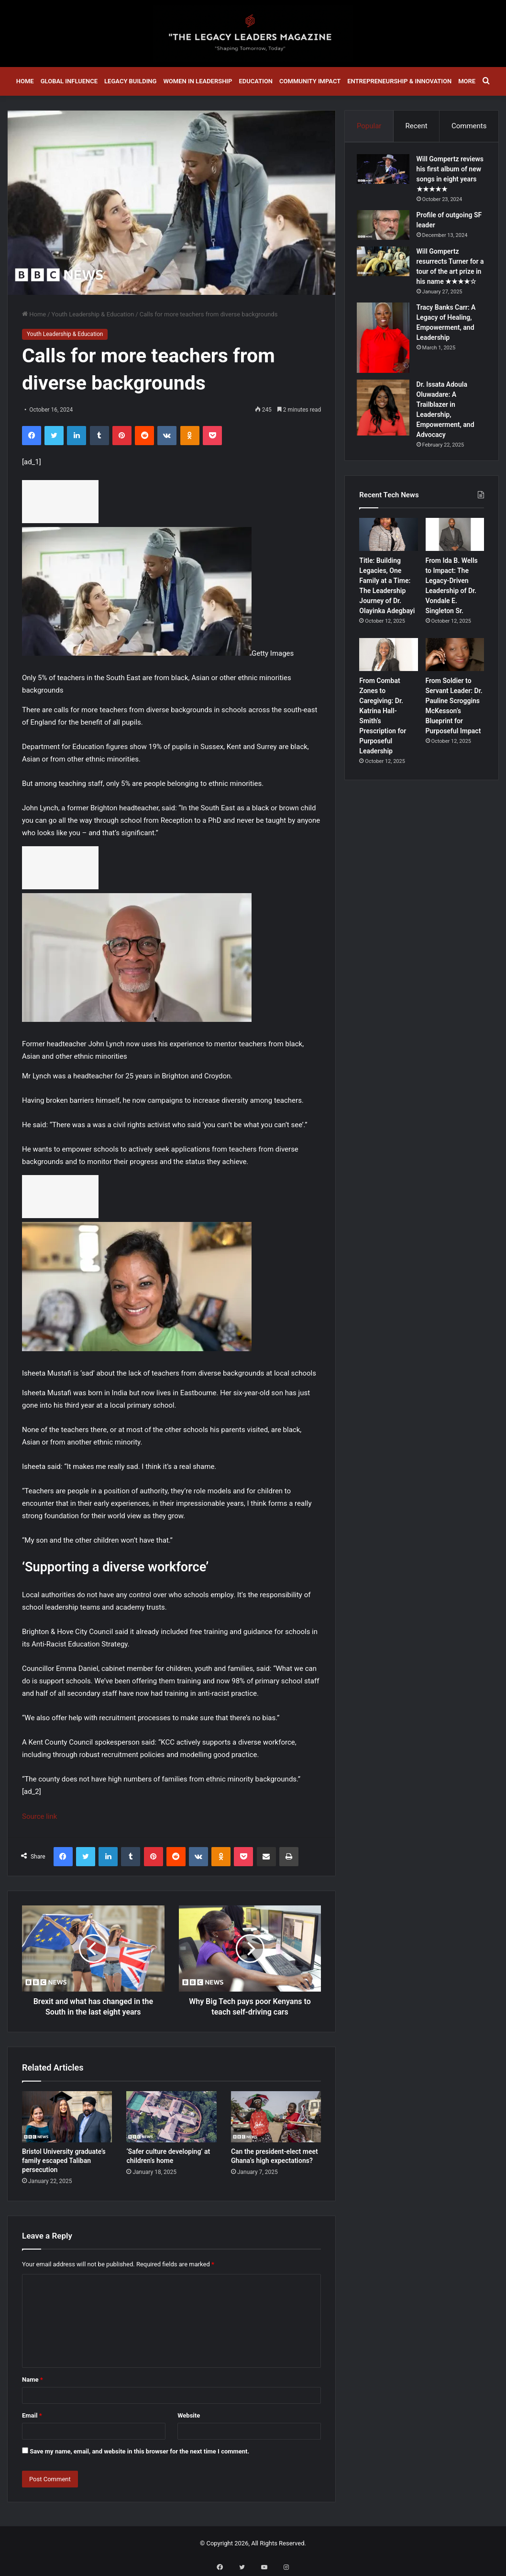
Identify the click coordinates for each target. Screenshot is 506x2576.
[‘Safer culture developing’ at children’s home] (171, 2116)
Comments (469, 126)
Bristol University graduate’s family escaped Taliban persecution (64, 2160)
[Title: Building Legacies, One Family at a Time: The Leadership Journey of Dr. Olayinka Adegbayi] (388, 560)
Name (32, 2379)
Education (256, 81)
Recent (417, 126)
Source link (39, 1816)
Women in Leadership (197, 81)
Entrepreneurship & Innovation (399, 81)
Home (25, 81)
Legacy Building (130, 81)
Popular (369, 126)
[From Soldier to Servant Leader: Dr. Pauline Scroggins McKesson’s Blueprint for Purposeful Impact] (455, 680)
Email (32, 2415)
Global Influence (69, 81)
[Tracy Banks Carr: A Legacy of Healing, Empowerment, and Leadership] (385, 360)
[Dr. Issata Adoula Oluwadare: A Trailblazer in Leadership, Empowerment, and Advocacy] (385, 431)
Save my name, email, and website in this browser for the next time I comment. (139, 2451)
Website (188, 2415)
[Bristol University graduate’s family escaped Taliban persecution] (67, 2116)
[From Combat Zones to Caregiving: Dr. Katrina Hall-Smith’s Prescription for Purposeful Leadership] (388, 680)
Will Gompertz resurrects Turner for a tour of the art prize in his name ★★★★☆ (450, 284)
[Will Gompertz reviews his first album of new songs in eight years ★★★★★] (385, 172)
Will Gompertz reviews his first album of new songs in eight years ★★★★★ (449, 182)
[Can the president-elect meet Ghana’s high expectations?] (276, 2116)
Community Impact (310, 81)
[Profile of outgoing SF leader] (385, 238)
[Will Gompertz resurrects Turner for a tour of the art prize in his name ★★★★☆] (385, 274)
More (466, 81)
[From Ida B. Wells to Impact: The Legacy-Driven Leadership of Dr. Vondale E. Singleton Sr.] (455, 560)
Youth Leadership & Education (93, 314)
